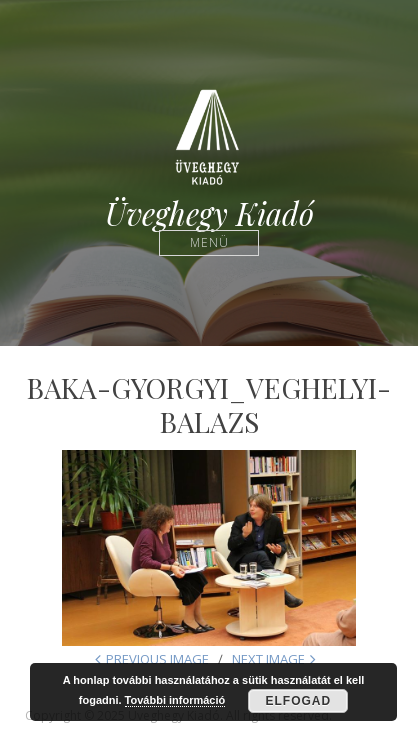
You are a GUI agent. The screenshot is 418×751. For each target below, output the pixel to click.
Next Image (268, 659)
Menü (209, 242)
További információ (175, 700)
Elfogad (298, 701)
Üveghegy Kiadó (209, 213)
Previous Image (157, 659)
